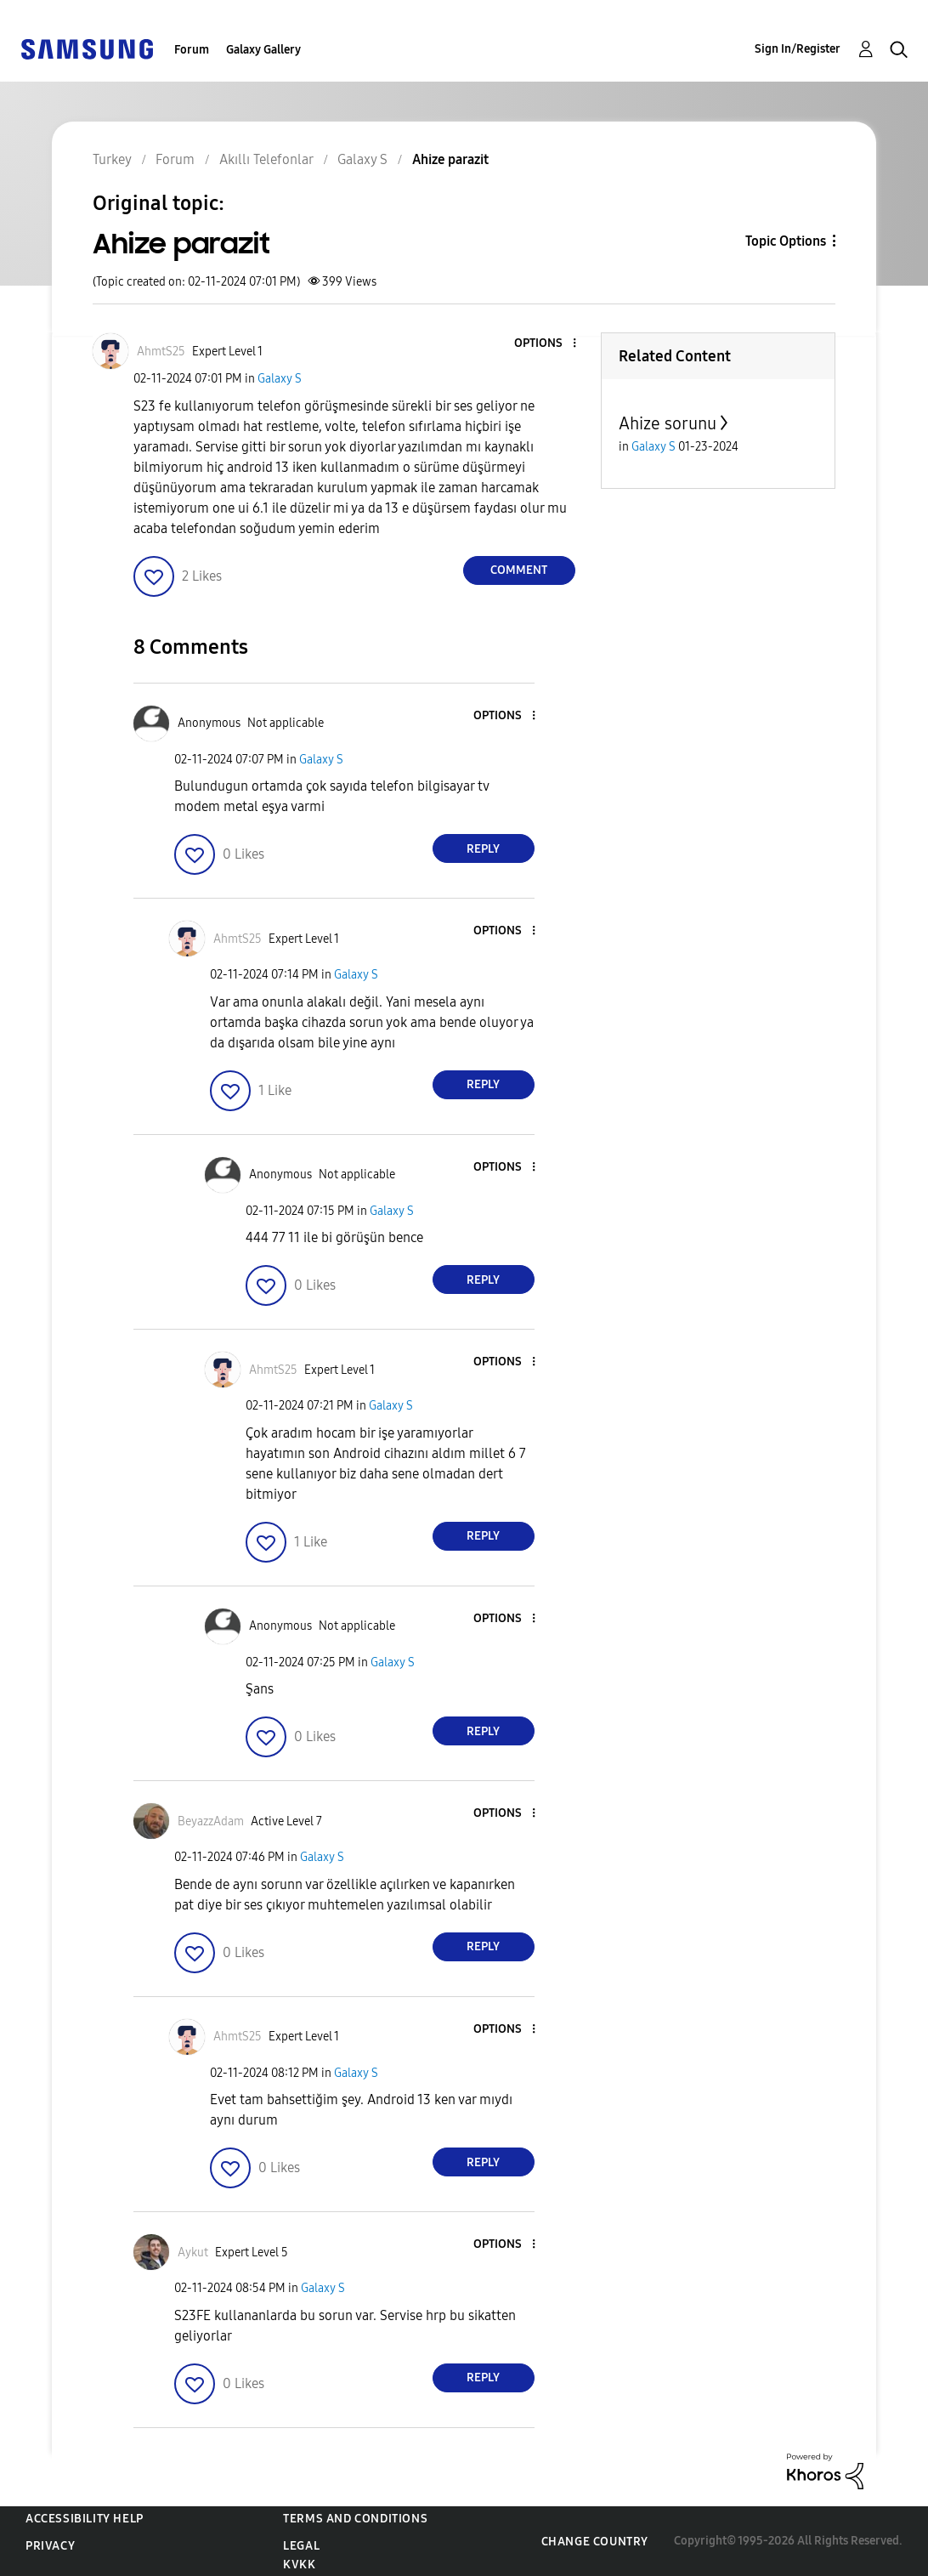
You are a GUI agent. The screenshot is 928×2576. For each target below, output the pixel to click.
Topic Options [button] (785, 241)
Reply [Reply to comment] (483, 849)
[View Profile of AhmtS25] (161, 351)
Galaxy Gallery (263, 50)
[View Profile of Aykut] (193, 2252)
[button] (545, 344)
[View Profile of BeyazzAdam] (211, 1821)
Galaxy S (279, 379)
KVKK (299, 2564)
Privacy (50, 2546)
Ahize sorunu (667, 423)
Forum (191, 50)
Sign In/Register (797, 49)
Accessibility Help (84, 2518)
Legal (301, 2546)
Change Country (594, 2541)
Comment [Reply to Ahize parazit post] (518, 570)
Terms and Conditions (355, 2518)
